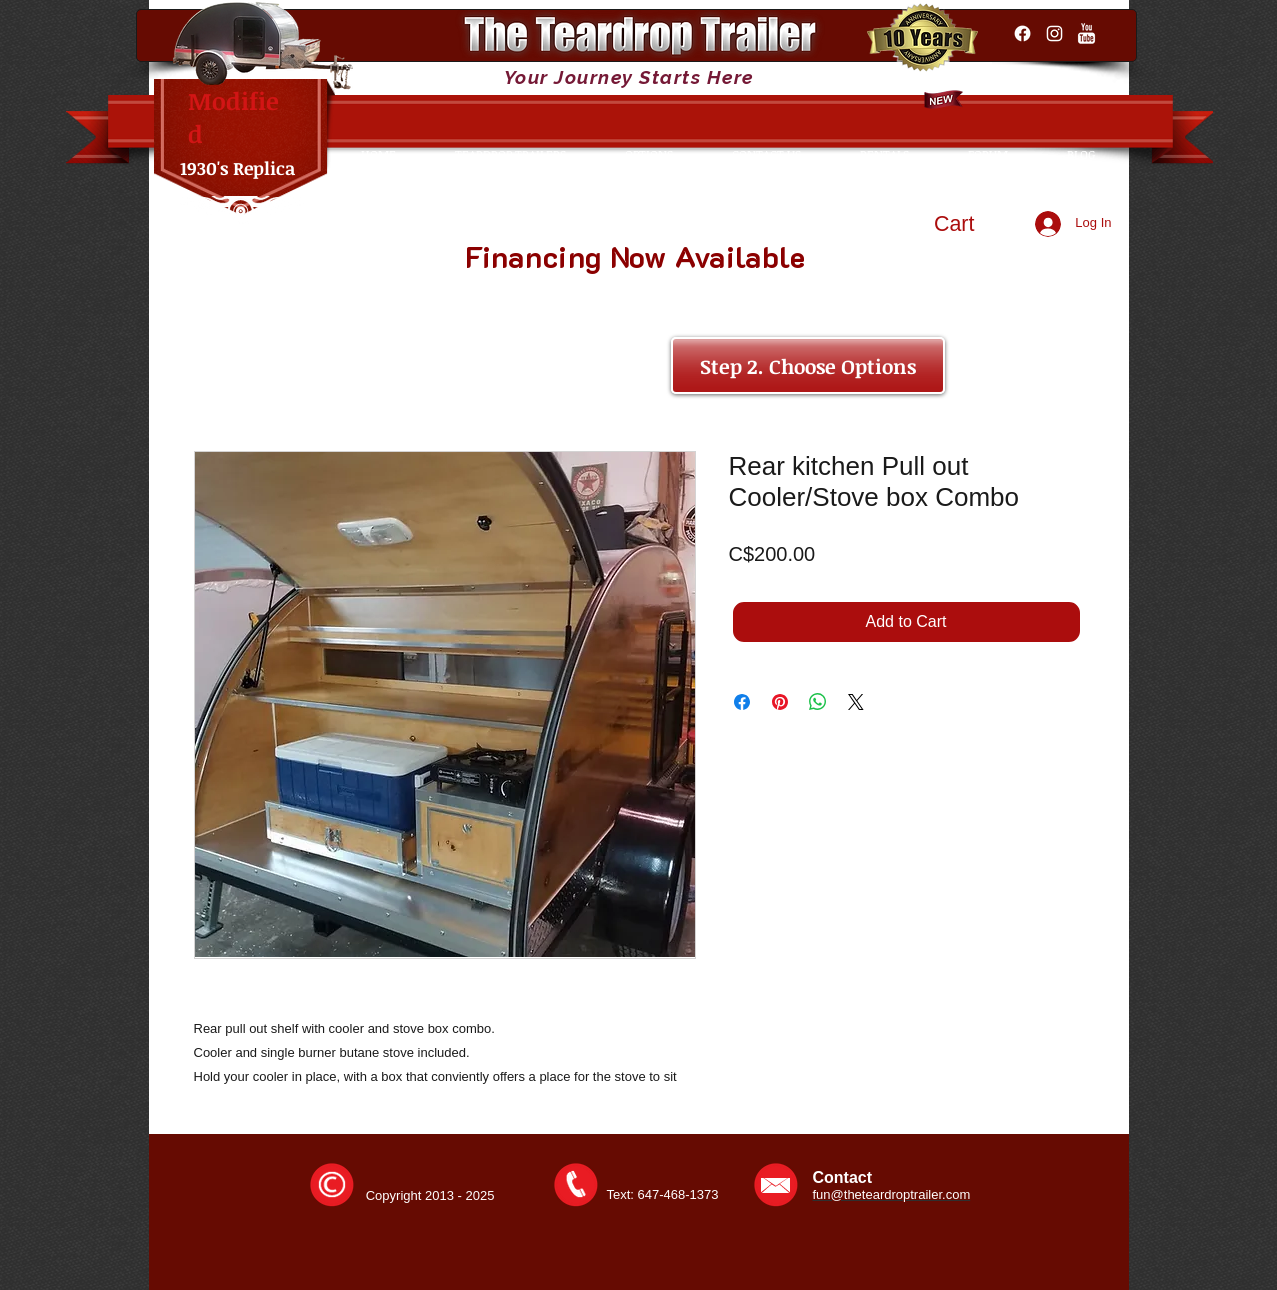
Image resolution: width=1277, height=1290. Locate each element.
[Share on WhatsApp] (818, 702)
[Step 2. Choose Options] (808, 365)
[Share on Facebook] (742, 702)
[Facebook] (1022, 33)
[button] (973, 223)
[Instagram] (1054, 33)
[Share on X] (856, 702)
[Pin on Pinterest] (780, 702)
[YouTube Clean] (1086, 33)
